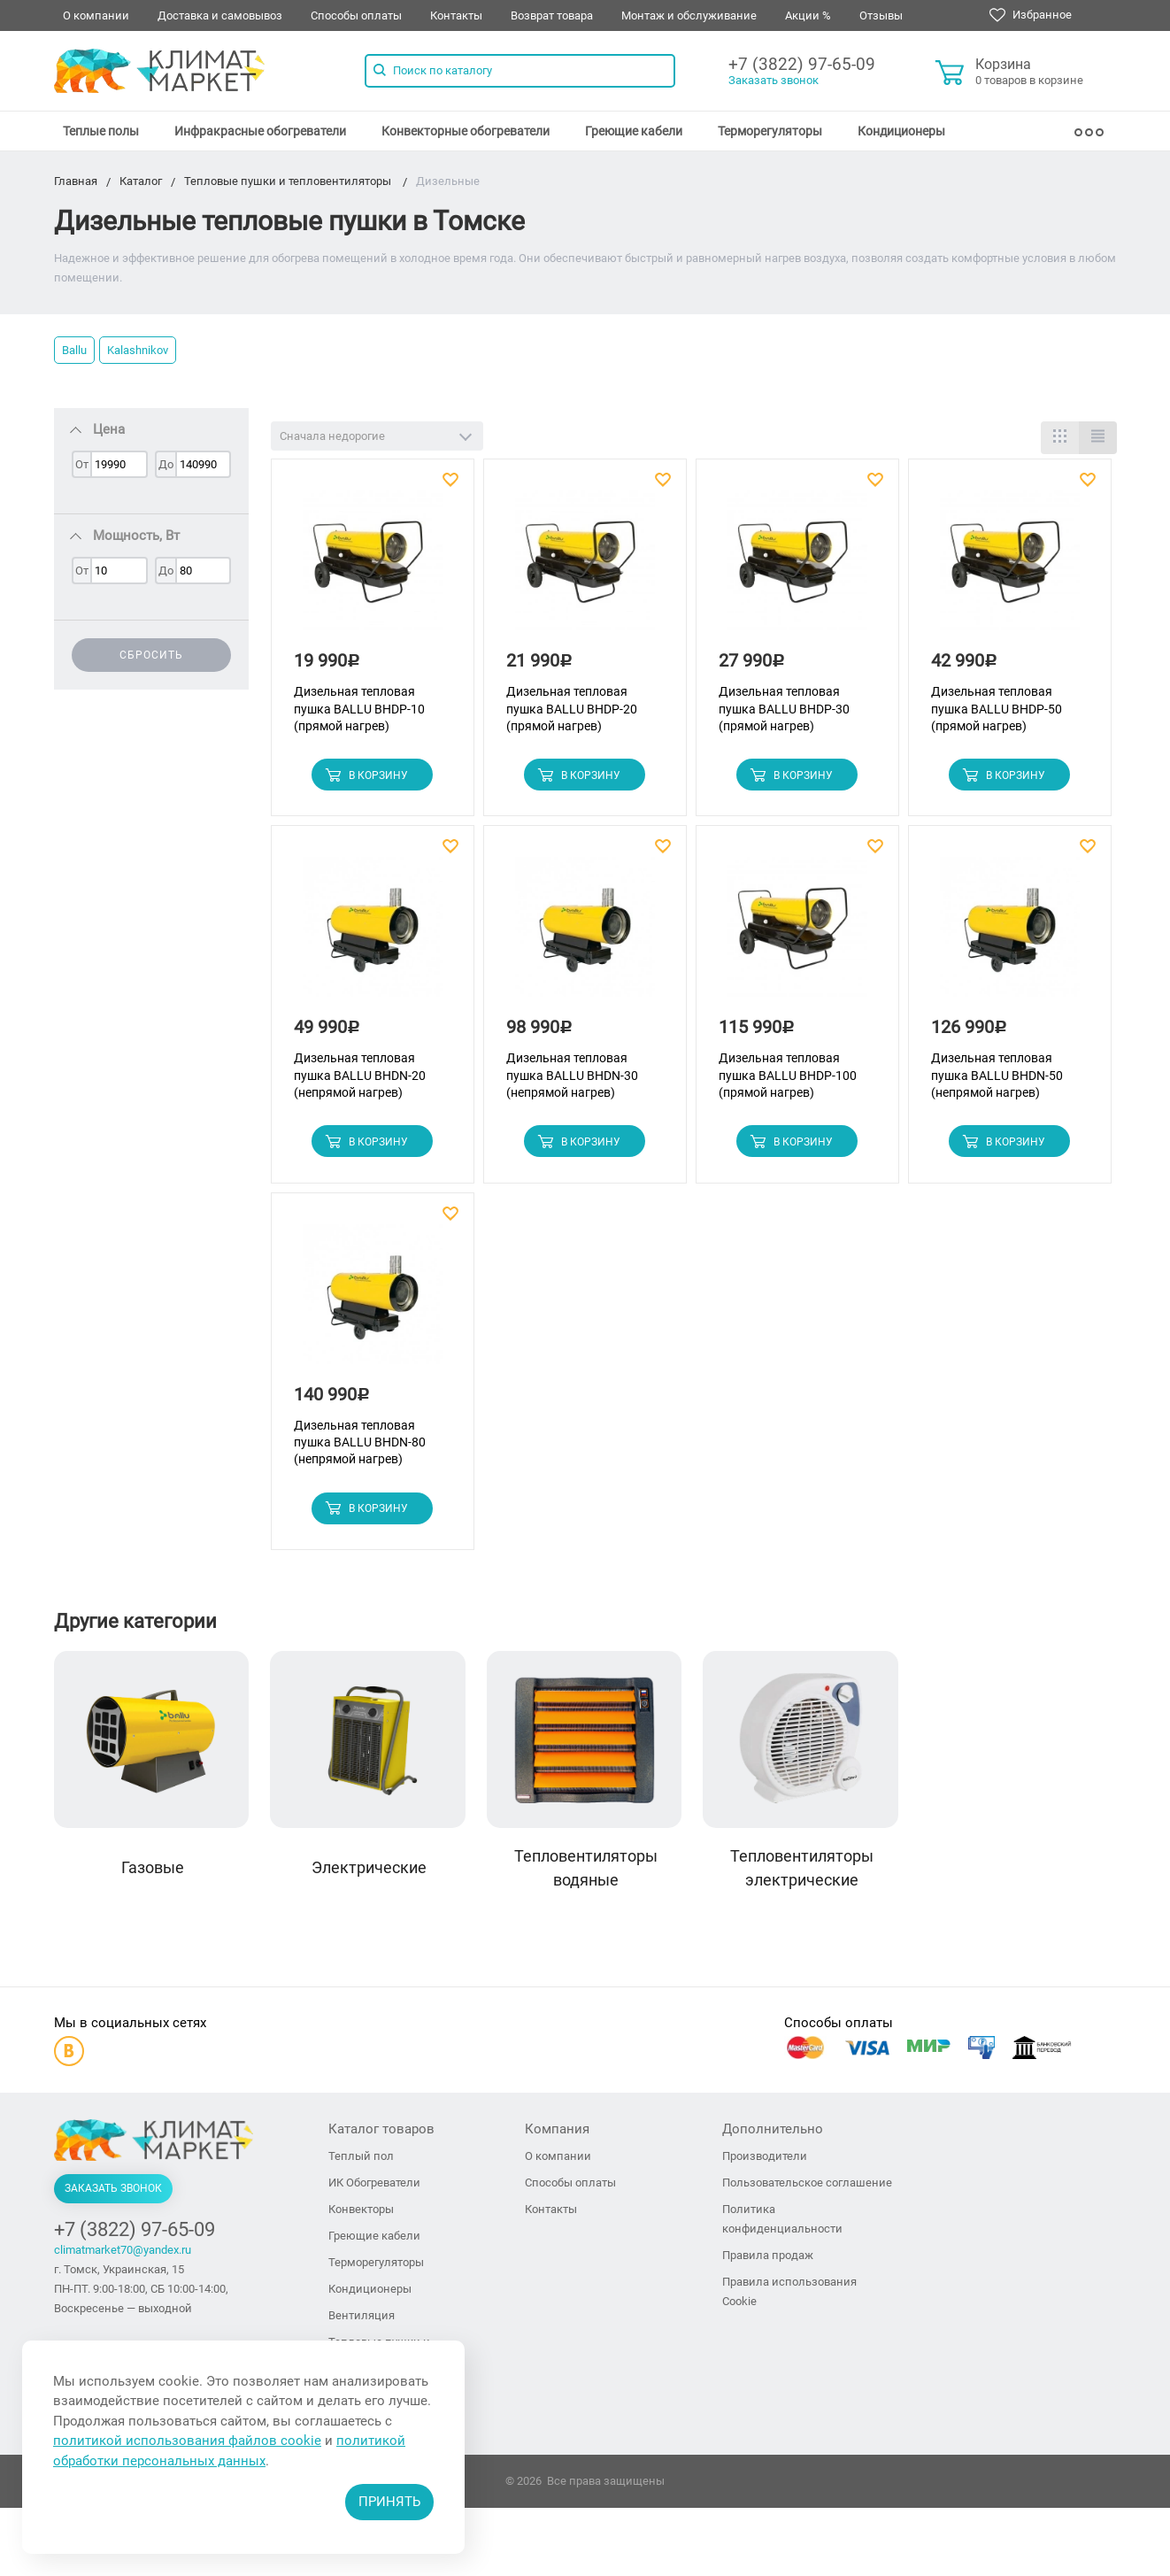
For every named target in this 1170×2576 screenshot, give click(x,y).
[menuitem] (101, 131)
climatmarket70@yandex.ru (122, 2251)
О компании (96, 15)
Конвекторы (361, 2210)
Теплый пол (361, 2157)
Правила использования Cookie (789, 2293)
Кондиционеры (901, 131)
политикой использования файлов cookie (187, 2441)
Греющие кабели (633, 131)
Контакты (456, 15)
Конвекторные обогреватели (465, 131)
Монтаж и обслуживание (689, 15)
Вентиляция (361, 2317)
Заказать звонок (773, 80)
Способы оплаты (356, 15)
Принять (389, 2502)
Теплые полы (101, 131)
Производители (764, 2157)
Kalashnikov (137, 350)
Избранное (1030, 15)
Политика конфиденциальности (782, 2220)
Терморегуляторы (770, 131)
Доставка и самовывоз (220, 15)
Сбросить (151, 655)
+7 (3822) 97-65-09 (801, 64)
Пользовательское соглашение (807, 2184)
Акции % (808, 15)
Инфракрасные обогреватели (260, 131)
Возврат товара (552, 15)
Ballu (74, 350)
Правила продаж (767, 2257)
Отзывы (881, 15)
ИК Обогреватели (374, 2184)
